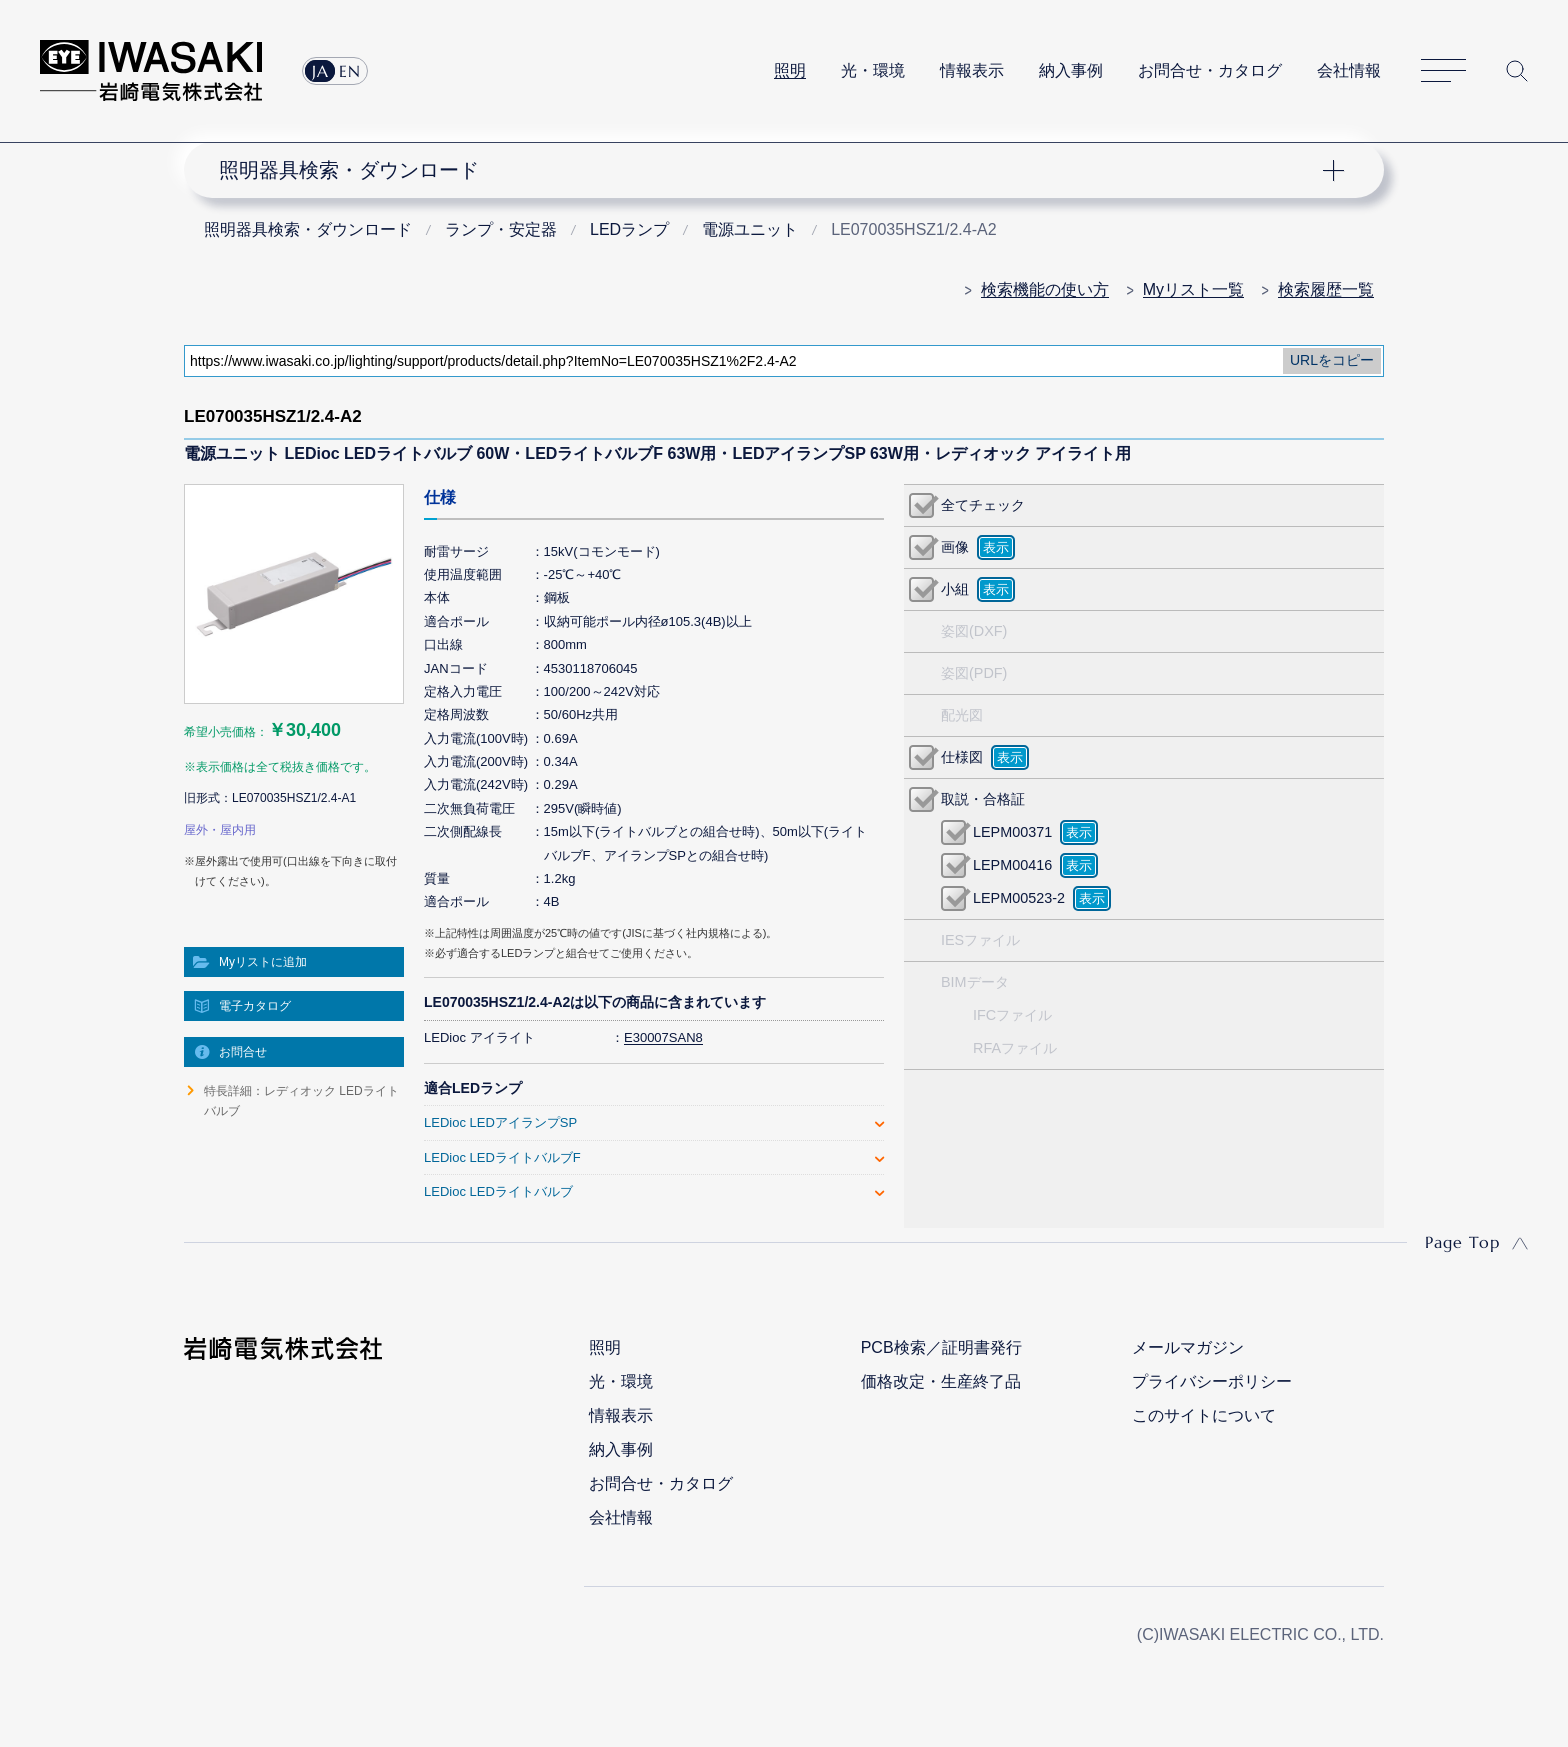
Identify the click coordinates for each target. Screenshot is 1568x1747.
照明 (790, 70)
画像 (955, 547)
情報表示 (972, 70)
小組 (955, 589)
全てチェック (983, 505)
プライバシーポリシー (1212, 1381)
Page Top (1462, 1242)
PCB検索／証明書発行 (941, 1347)
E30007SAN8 (663, 1037)
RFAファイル (1015, 1048)
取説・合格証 (983, 799)
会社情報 (1349, 70)
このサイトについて (1204, 1415)
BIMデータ (975, 982)
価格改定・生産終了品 (941, 1381)
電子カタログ (255, 1006)
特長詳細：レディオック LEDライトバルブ (301, 1101)
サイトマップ (1443, 71)
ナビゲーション (773, 170)
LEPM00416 (1012, 865)
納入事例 (1071, 70)
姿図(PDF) (974, 673)
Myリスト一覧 (1193, 289)
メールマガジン (1188, 1347)
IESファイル (980, 940)
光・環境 (873, 70)
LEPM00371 (1012, 832)
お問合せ (243, 1052)
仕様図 (962, 757)
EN (350, 71)
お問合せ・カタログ (1210, 70)
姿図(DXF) (974, 631)
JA (320, 71)
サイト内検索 (1517, 71)
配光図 (962, 715)
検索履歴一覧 (1326, 289)
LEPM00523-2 (1019, 898)
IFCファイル (1012, 1015)
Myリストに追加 (263, 962)
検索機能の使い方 (1045, 289)
